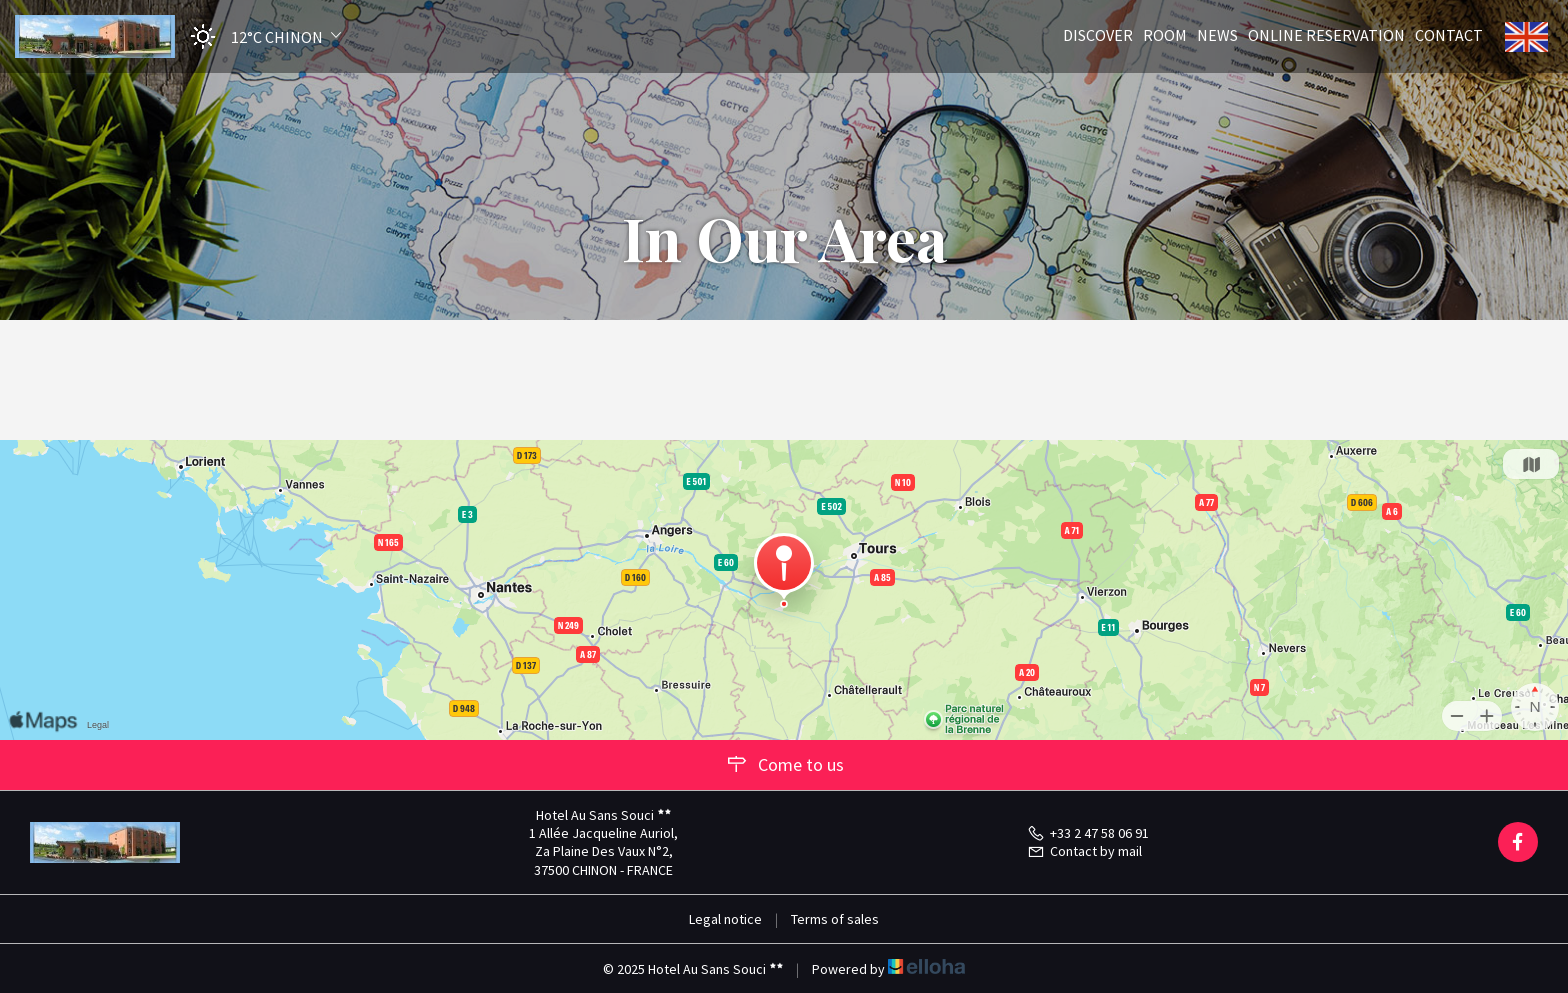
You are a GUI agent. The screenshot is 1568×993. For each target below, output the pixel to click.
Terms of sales (835, 919)
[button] (259, 36)
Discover (1098, 34)
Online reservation (1326, 34)
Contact (1449, 34)
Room (1165, 34)
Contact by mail (1084, 851)
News (1217, 34)
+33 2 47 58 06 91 (1088, 833)
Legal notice (725, 919)
